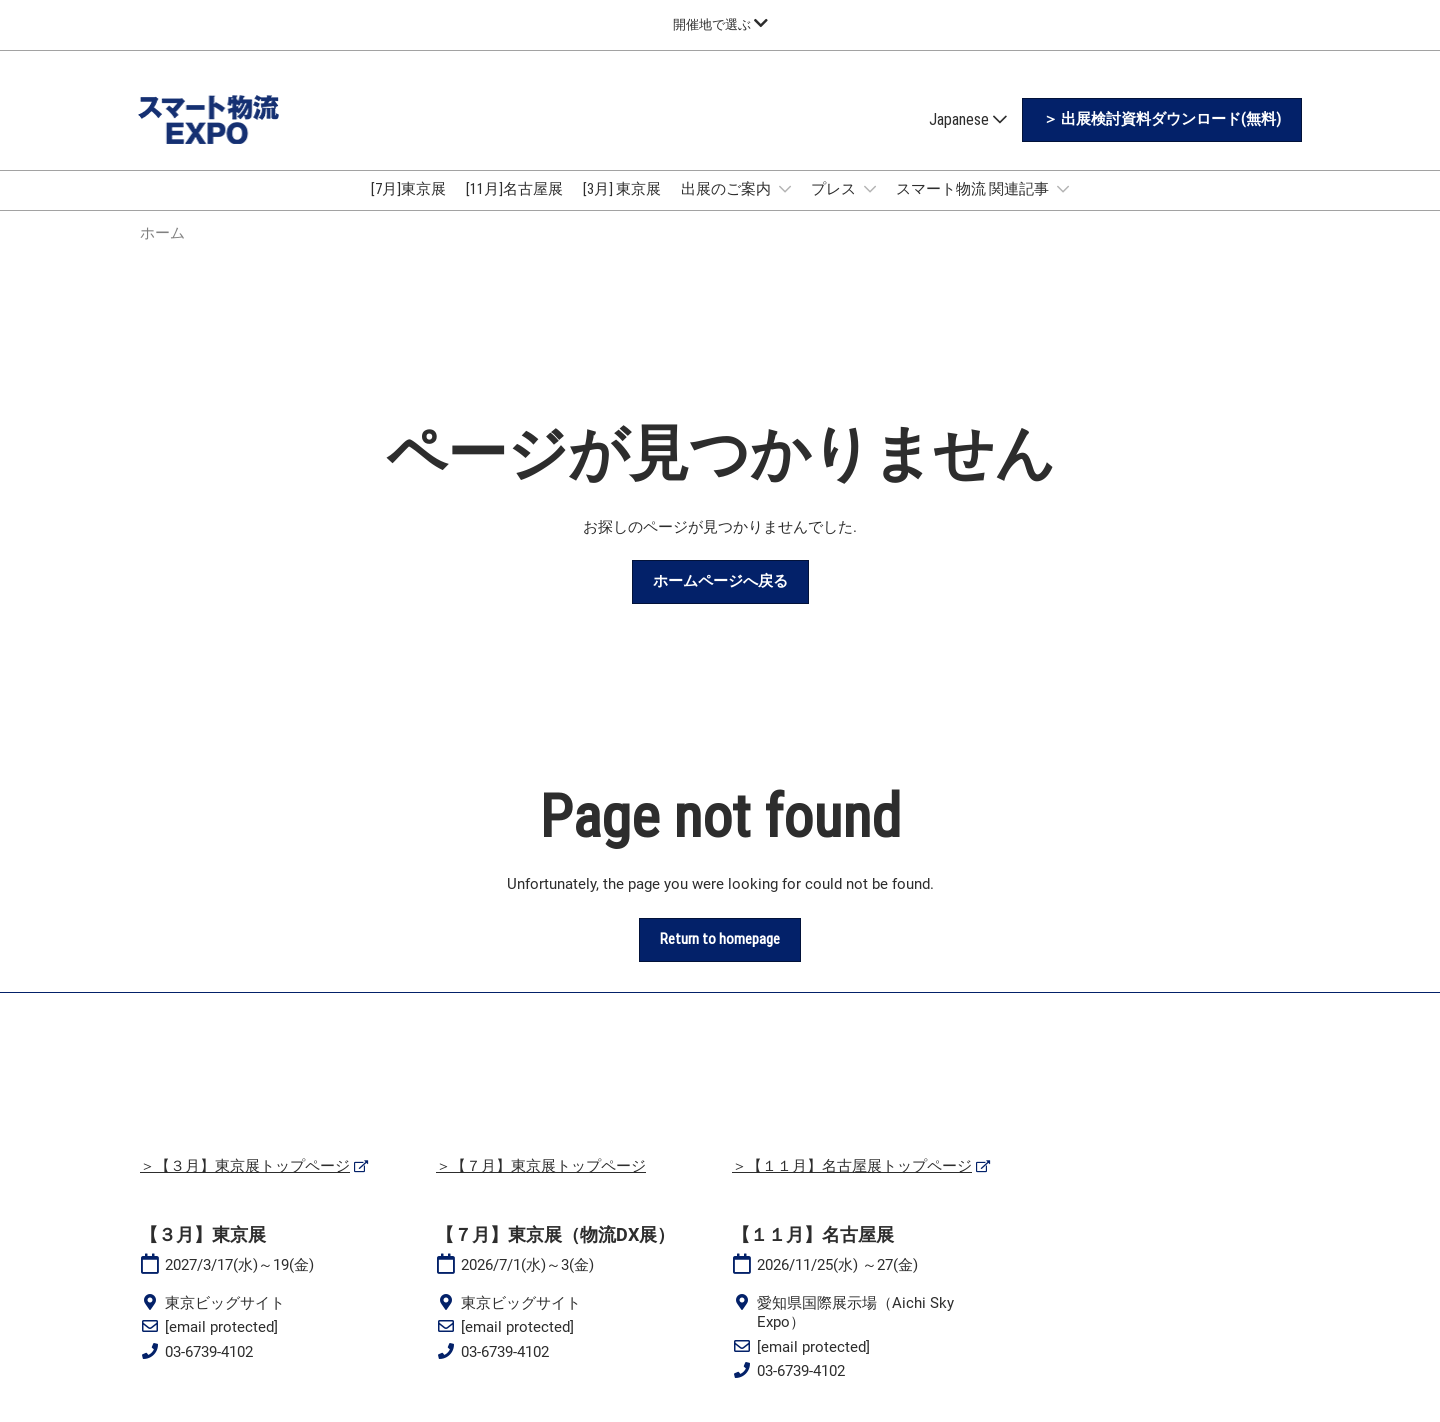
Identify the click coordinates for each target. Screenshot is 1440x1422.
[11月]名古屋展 (514, 189)
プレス (835, 189)
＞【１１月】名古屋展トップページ (852, 1166)
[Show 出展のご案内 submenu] (785, 189)
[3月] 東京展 (622, 189)
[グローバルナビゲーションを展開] (720, 24)
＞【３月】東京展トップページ (245, 1166)
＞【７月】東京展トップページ (541, 1166)
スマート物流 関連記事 (974, 189)
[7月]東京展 (408, 189)
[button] (1162, 120)
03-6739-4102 (209, 1352)
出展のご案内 (727, 189)
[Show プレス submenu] (870, 189)
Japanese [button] (968, 119)
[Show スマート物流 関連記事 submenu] (1063, 189)
